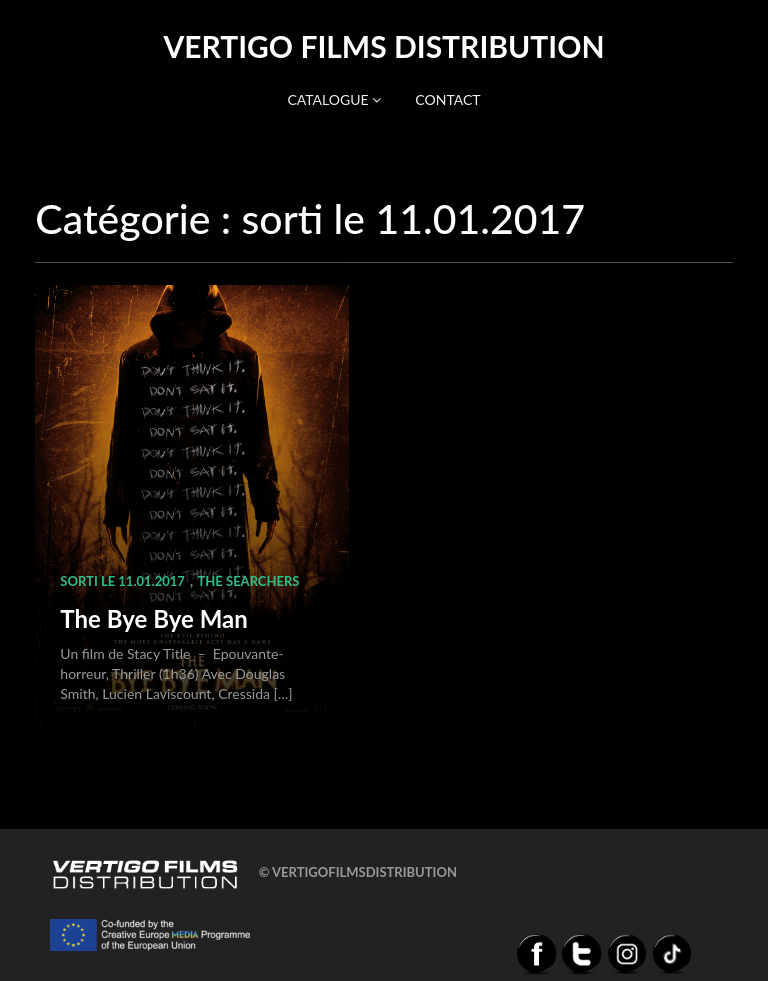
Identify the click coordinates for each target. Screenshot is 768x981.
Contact (447, 99)
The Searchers (249, 581)
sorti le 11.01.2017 (122, 581)
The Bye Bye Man (153, 618)
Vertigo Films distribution (383, 46)
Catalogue (334, 99)
